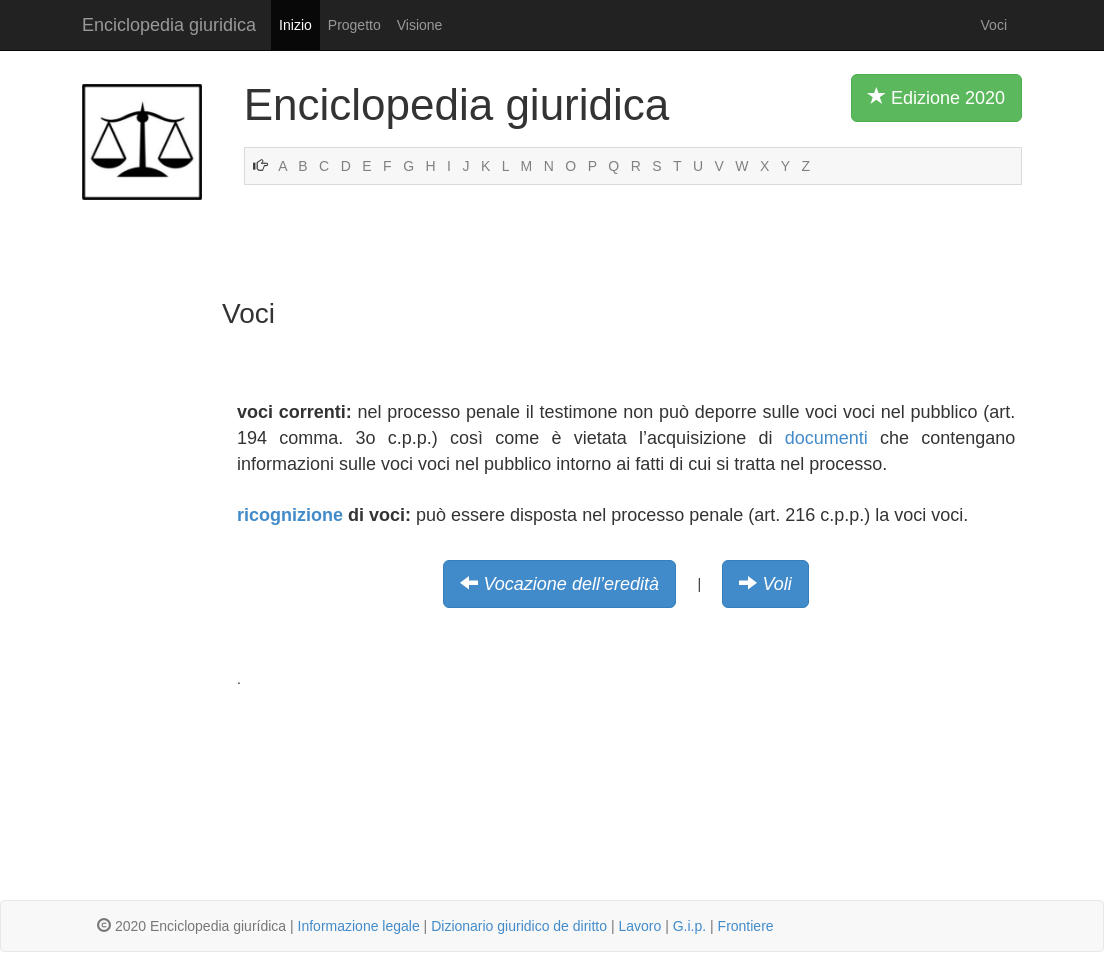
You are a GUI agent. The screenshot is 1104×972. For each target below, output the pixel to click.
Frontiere (746, 926)
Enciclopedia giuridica (169, 25)
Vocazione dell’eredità (570, 584)
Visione (420, 25)
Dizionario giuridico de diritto (519, 926)
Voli (777, 584)
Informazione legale (359, 926)
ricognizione (290, 515)
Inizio (295, 25)
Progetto (354, 25)
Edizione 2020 (936, 97)
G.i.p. (689, 926)
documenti (826, 438)
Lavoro (639, 926)
